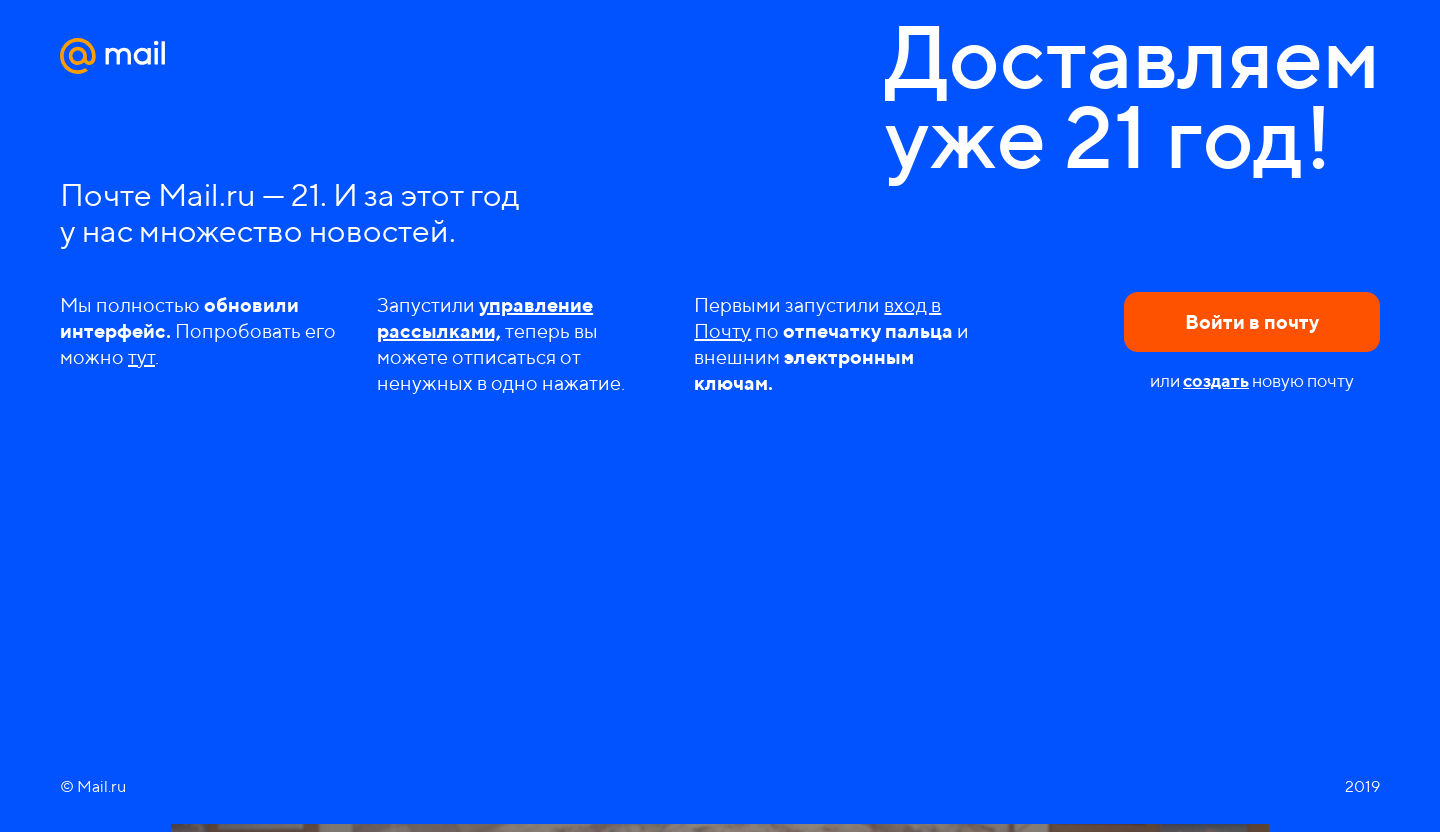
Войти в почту (1252, 321)
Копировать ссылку (871, 784)
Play (720, 691)
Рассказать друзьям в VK (751, 784)
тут (141, 356)
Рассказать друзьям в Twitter (831, 784)
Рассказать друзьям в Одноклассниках (791, 784)
